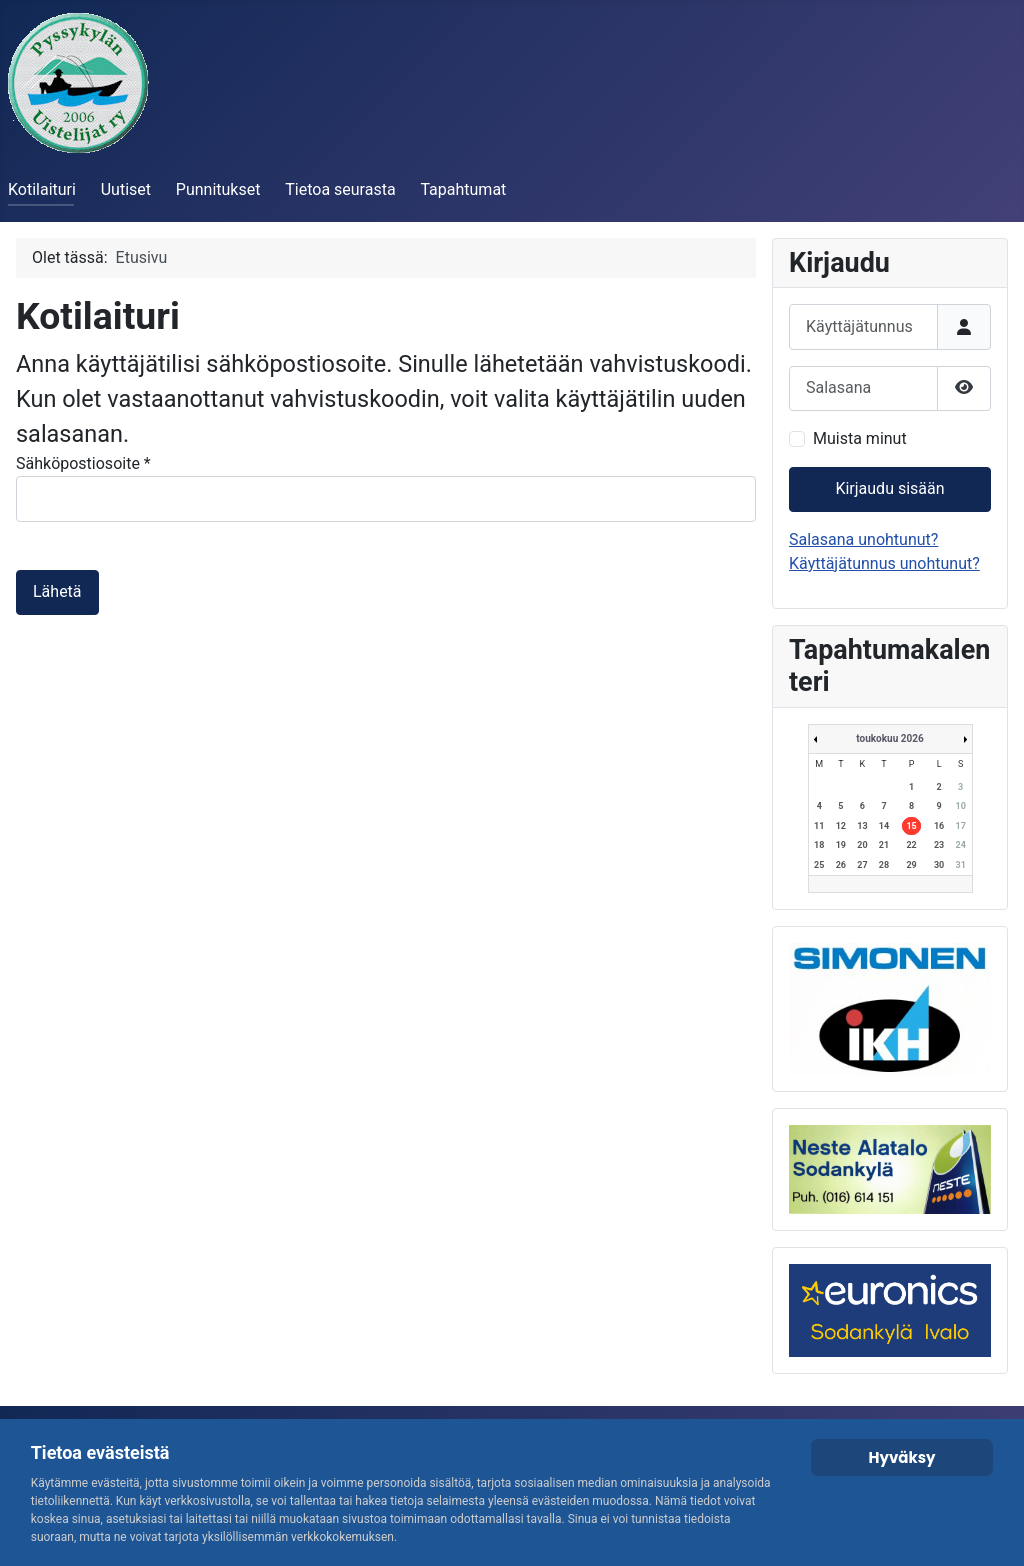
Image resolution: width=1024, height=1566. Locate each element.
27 (862, 865)
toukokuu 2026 (889, 738)
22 (911, 845)
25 (819, 865)
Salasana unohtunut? (863, 539)
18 (819, 845)
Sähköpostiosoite (83, 463)
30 (939, 865)
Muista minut (860, 438)
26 (841, 865)
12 (841, 826)
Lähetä (57, 591)
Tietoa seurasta (340, 189)
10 (961, 806)
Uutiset (126, 189)
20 (862, 845)
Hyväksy (901, 1457)
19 (841, 845)
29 (911, 865)
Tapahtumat (463, 189)
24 (961, 845)
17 (961, 826)
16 (939, 826)
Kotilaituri (42, 189)
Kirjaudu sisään (889, 488)
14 (884, 826)
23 (939, 845)
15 (911, 826)
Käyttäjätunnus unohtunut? (884, 563)
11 (819, 826)
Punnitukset (218, 189)
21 (884, 845)
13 (862, 826)
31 (961, 865)
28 (884, 865)
